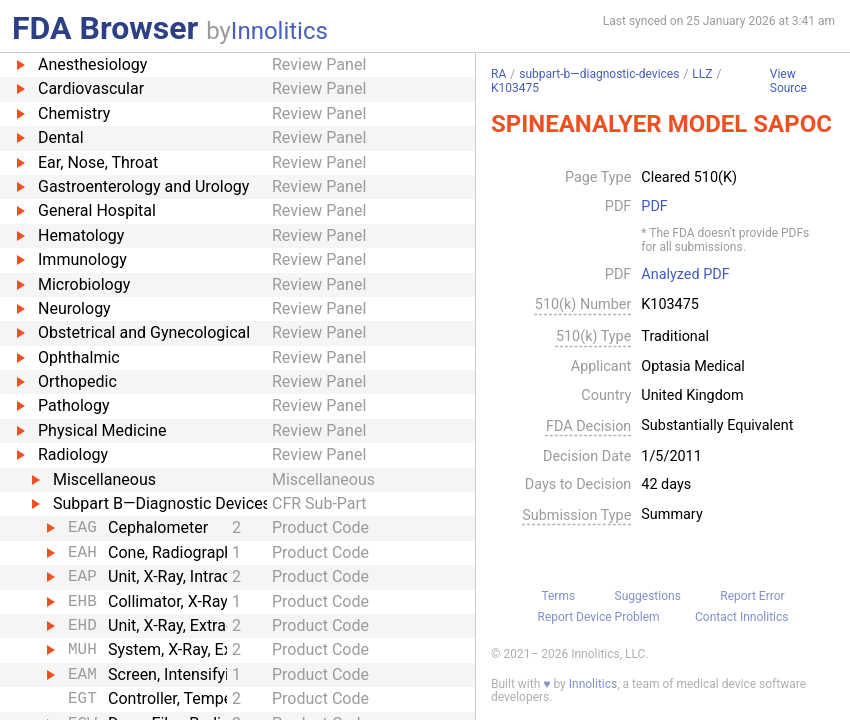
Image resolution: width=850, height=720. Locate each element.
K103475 (515, 88)
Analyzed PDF (685, 275)
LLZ (702, 74)
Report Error (752, 596)
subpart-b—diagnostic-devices (599, 74)
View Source (788, 81)
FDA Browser (105, 28)
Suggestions (648, 596)
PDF (654, 207)
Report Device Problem (599, 617)
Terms (558, 596)
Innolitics (279, 31)
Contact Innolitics (741, 617)
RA (498, 74)
